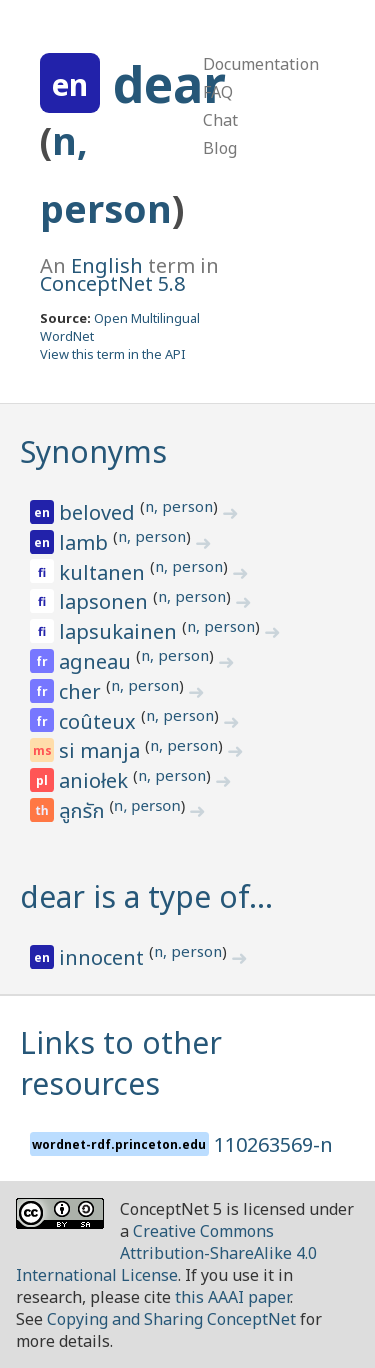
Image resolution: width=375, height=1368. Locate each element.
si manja (102, 750)
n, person (179, 506)
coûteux (100, 721)
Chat (220, 120)
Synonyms (93, 451)
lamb (86, 542)
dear (169, 84)
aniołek (96, 780)
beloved (99, 512)
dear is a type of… (146, 896)
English (107, 265)
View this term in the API (113, 354)
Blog (220, 148)
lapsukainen (120, 631)
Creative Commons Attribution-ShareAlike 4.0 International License (166, 1253)
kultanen (104, 572)
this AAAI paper (232, 1297)
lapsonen (106, 601)
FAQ (218, 92)
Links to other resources (121, 1063)
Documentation (261, 64)
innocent (104, 957)
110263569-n (273, 1144)
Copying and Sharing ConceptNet (171, 1319)
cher (82, 691)
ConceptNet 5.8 (112, 283)
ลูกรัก (84, 812)
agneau (97, 661)
